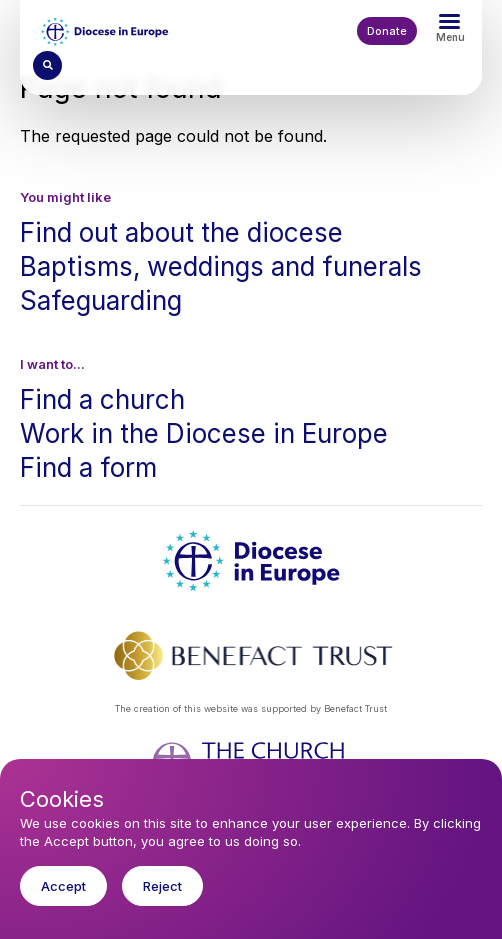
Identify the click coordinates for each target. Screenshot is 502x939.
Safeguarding (101, 300)
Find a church (102, 399)
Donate (387, 31)
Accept (63, 904)
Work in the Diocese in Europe (204, 433)
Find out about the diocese (181, 232)
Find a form (88, 467)
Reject (162, 904)
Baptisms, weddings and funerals (221, 266)
